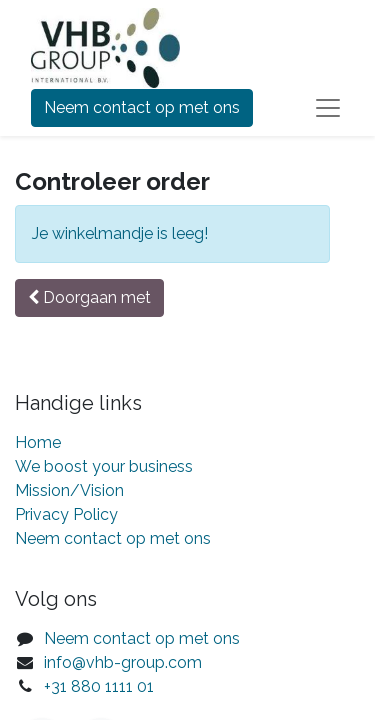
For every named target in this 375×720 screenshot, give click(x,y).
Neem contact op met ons (142, 107)
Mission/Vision (69, 490)
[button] (89, 298)
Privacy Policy (66, 514)
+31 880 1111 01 (99, 686)
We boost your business (104, 466)
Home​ (38, 442)
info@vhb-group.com (123, 662)
